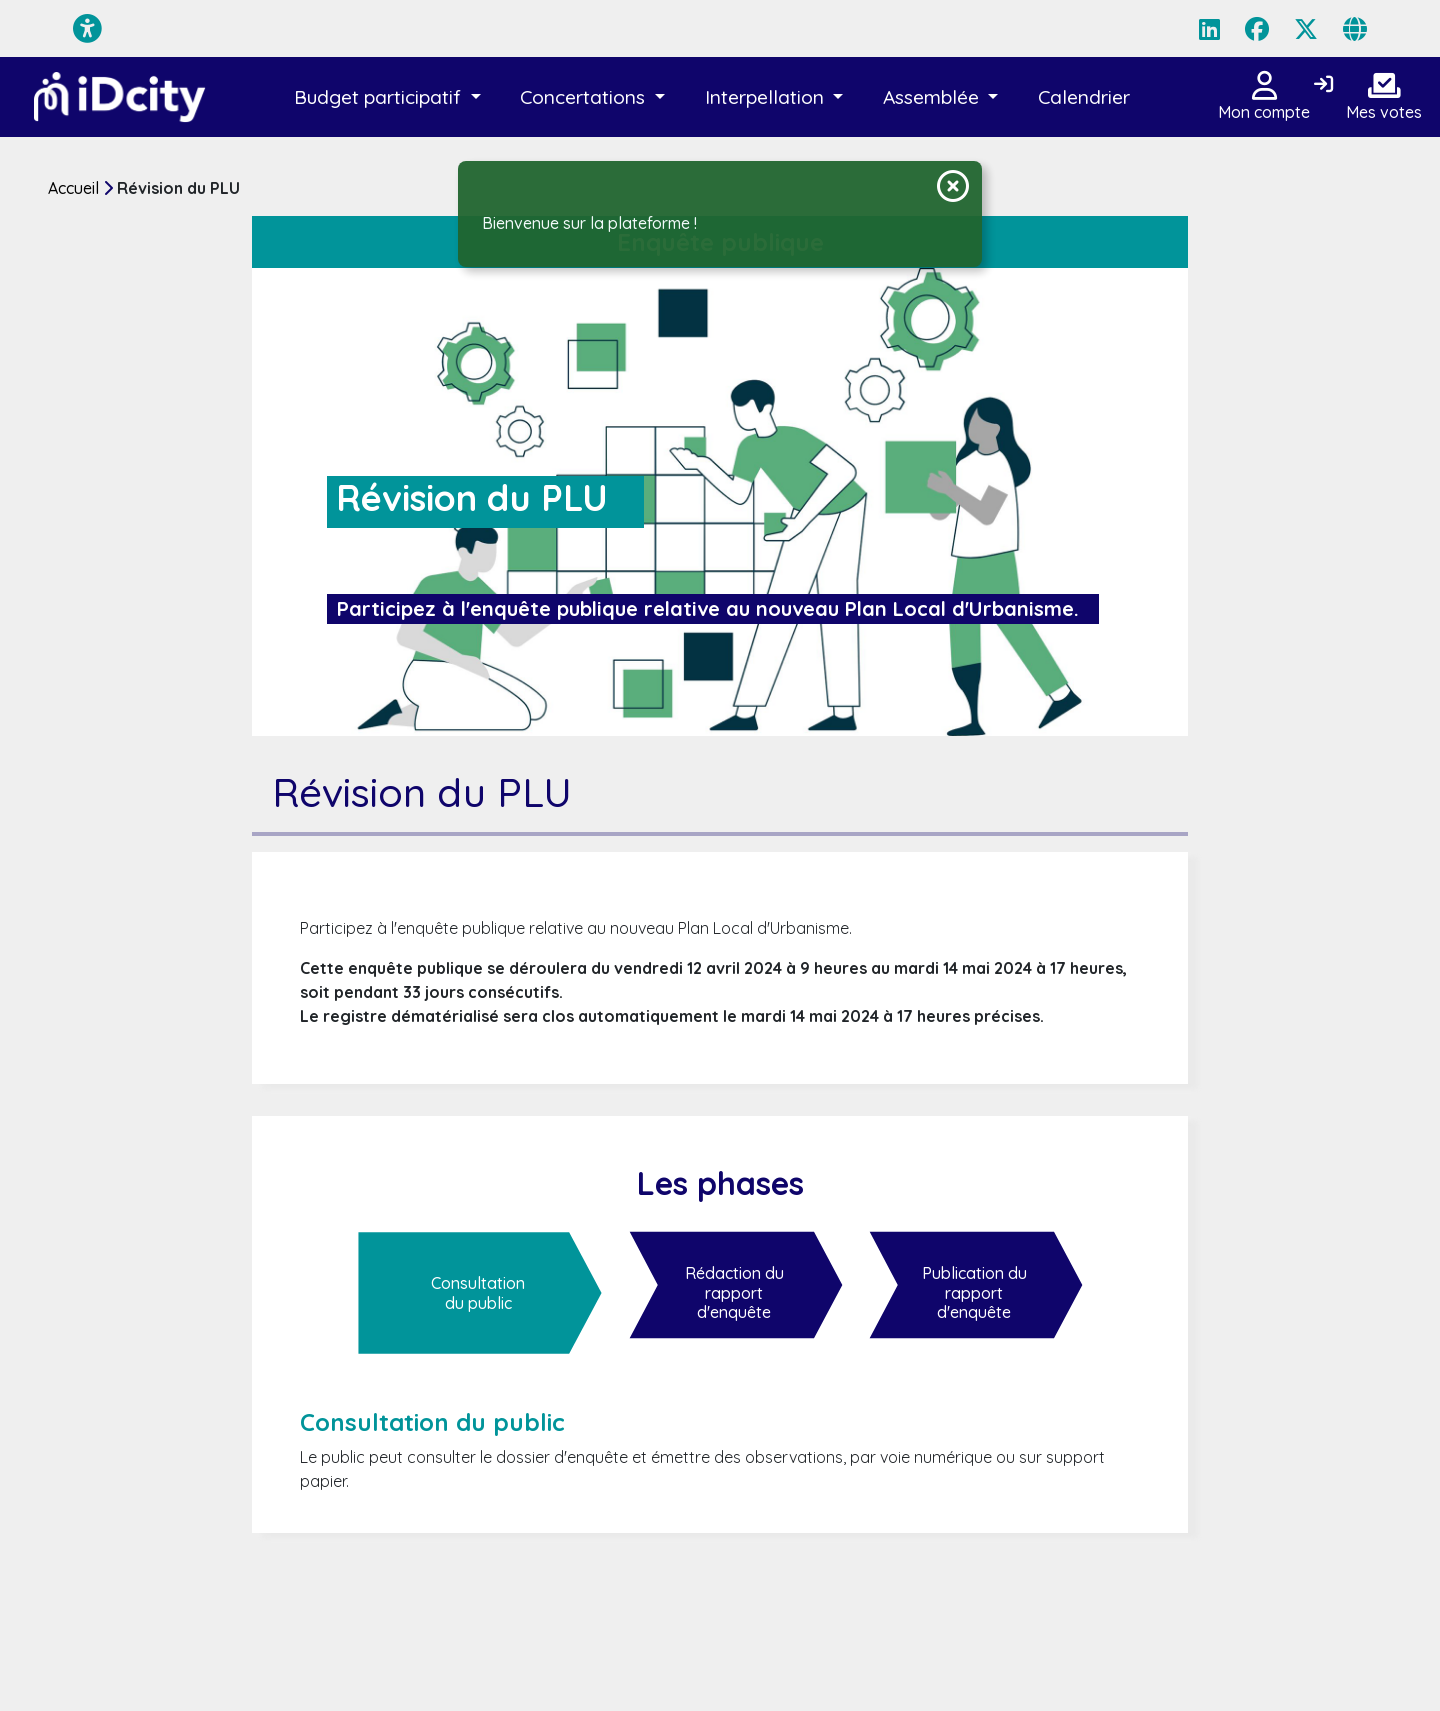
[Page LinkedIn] (1209, 29)
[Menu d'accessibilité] (87, 28)
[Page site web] (1355, 29)
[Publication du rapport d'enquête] (976, 1293)
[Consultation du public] (480, 1293)
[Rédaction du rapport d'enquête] (736, 1293)
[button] (388, 97)
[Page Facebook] (1257, 29)
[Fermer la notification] (953, 186)
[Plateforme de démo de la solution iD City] (120, 97)
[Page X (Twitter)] (1306, 29)
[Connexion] (1323, 85)
